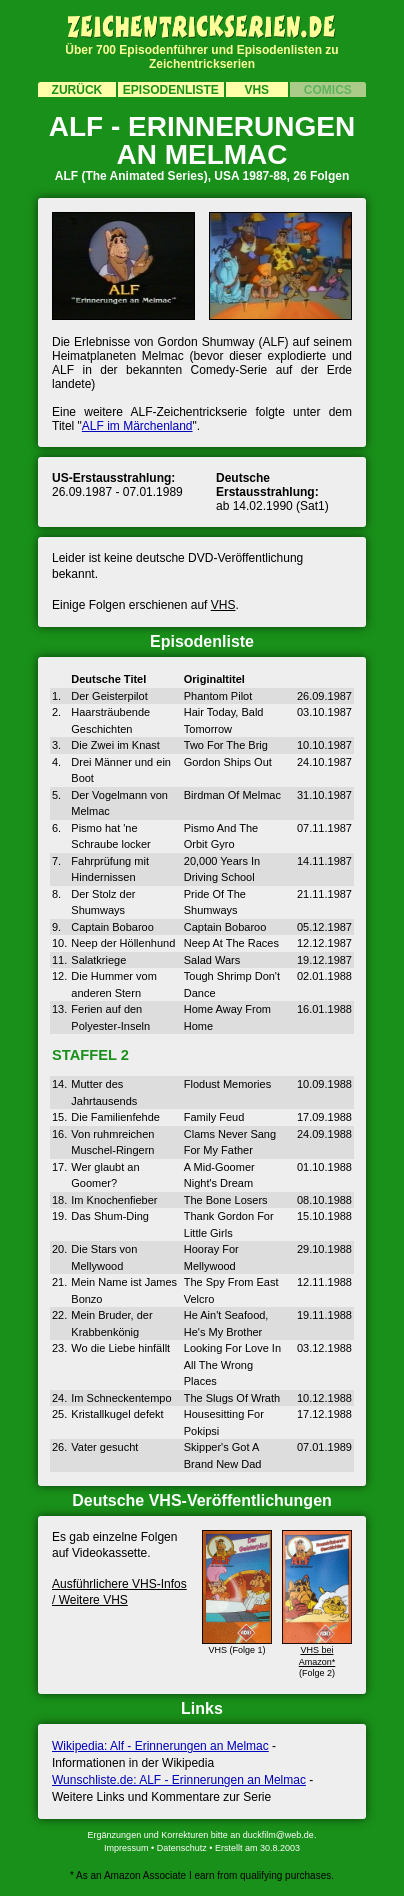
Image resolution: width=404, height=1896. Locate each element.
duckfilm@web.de (278, 1835)
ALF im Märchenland (137, 426)
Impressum (126, 1848)
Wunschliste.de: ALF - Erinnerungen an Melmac (179, 1780)
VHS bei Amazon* (317, 1649)
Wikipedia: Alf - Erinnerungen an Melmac (160, 1746)
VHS (223, 605)
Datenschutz (182, 1848)
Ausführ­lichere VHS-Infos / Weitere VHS (119, 1592)
